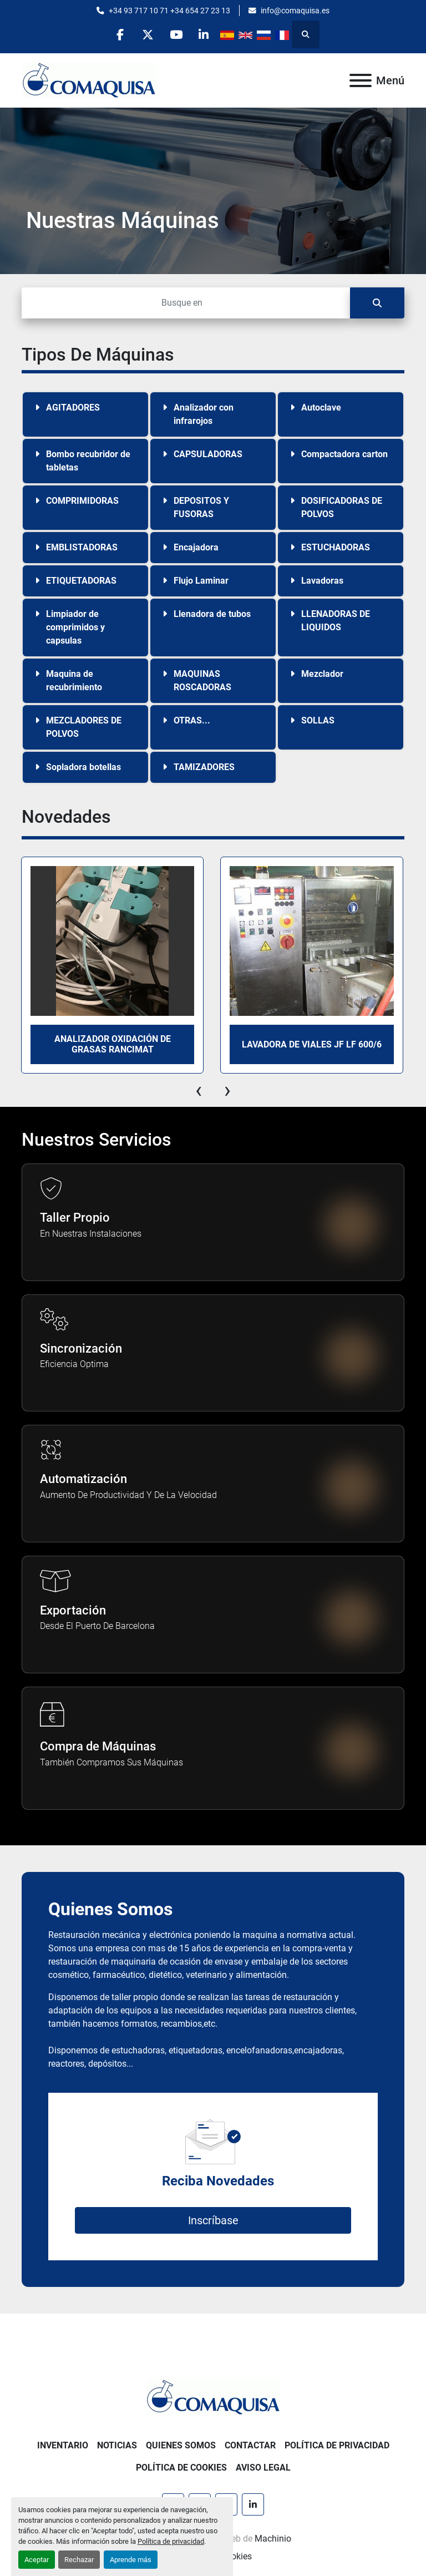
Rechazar (79, 2559)
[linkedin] (205, 34)
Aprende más (130, 2559)
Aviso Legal (263, 2467)
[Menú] (360, 80)
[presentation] (198, 1090)
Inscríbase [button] (213, 2220)
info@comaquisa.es (295, 10)
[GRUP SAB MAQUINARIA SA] (213, 2396)
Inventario (62, 2445)
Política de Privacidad (337, 2445)
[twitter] (148, 34)
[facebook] (120, 34)
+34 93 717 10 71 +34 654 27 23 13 (169, 10)
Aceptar (36, 2559)
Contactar (250, 2445)
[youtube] (176, 34)
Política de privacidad (171, 2541)
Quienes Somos (181, 2445)
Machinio (273, 2538)
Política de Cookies (181, 2467)
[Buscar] (186, 302)
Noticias (117, 2445)
